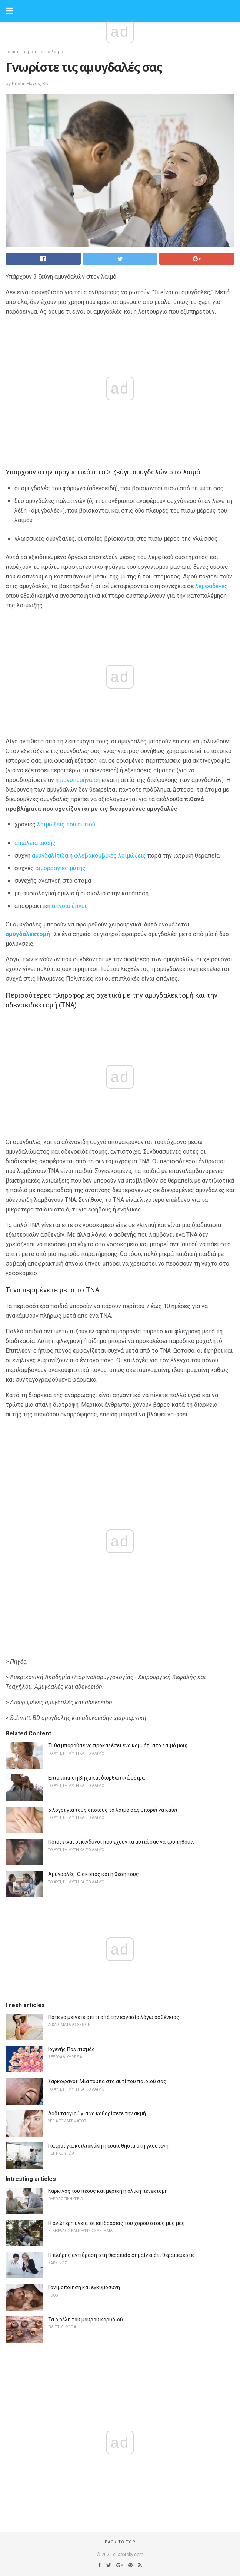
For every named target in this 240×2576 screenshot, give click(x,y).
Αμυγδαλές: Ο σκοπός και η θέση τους (93, 1874)
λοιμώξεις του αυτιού (66, 824)
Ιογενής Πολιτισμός (71, 2049)
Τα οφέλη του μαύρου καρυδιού (85, 2320)
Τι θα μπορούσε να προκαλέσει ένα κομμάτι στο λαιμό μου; (117, 1745)
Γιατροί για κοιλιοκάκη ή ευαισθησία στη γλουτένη (108, 2146)
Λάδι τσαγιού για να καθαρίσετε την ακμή (97, 2113)
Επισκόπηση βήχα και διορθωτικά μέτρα (96, 1778)
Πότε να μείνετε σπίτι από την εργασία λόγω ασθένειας (113, 2017)
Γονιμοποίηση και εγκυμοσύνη (84, 2287)
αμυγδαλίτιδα (50, 855)
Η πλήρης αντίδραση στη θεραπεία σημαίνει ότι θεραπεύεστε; (121, 2255)
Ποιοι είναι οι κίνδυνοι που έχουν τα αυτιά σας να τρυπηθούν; (121, 1842)
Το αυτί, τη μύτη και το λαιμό (34, 51)
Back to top (120, 2542)
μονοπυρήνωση (80, 779)
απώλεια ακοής (35, 842)
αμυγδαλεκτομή (28, 934)
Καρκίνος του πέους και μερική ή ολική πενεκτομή (108, 2191)
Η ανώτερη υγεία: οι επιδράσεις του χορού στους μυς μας (116, 2223)
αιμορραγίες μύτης (60, 868)
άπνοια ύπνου (70, 905)
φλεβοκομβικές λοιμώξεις (110, 855)
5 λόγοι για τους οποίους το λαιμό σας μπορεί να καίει (112, 1810)
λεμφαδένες (211, 586)
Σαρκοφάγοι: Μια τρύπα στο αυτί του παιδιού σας (107, 2081)
